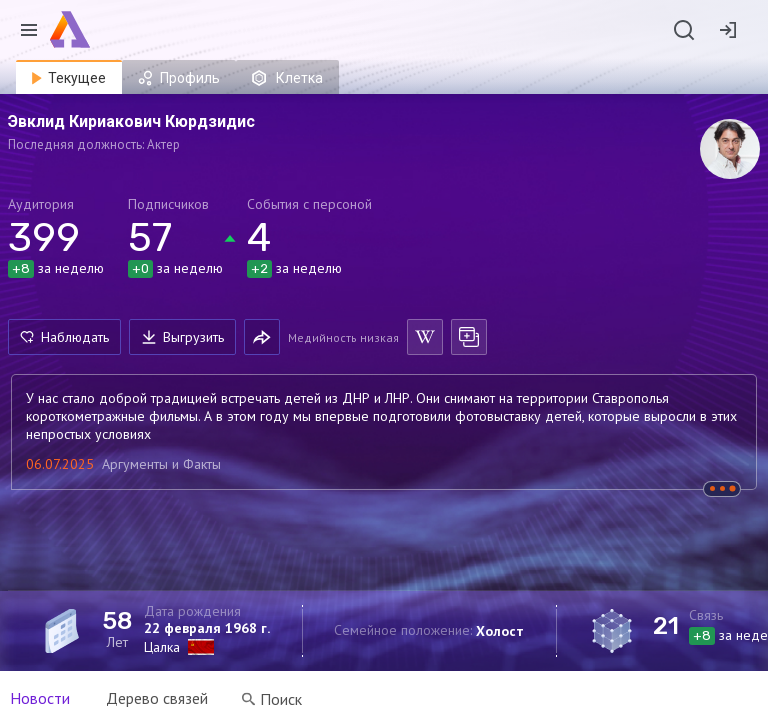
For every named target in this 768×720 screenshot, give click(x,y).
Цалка (162, 647)
